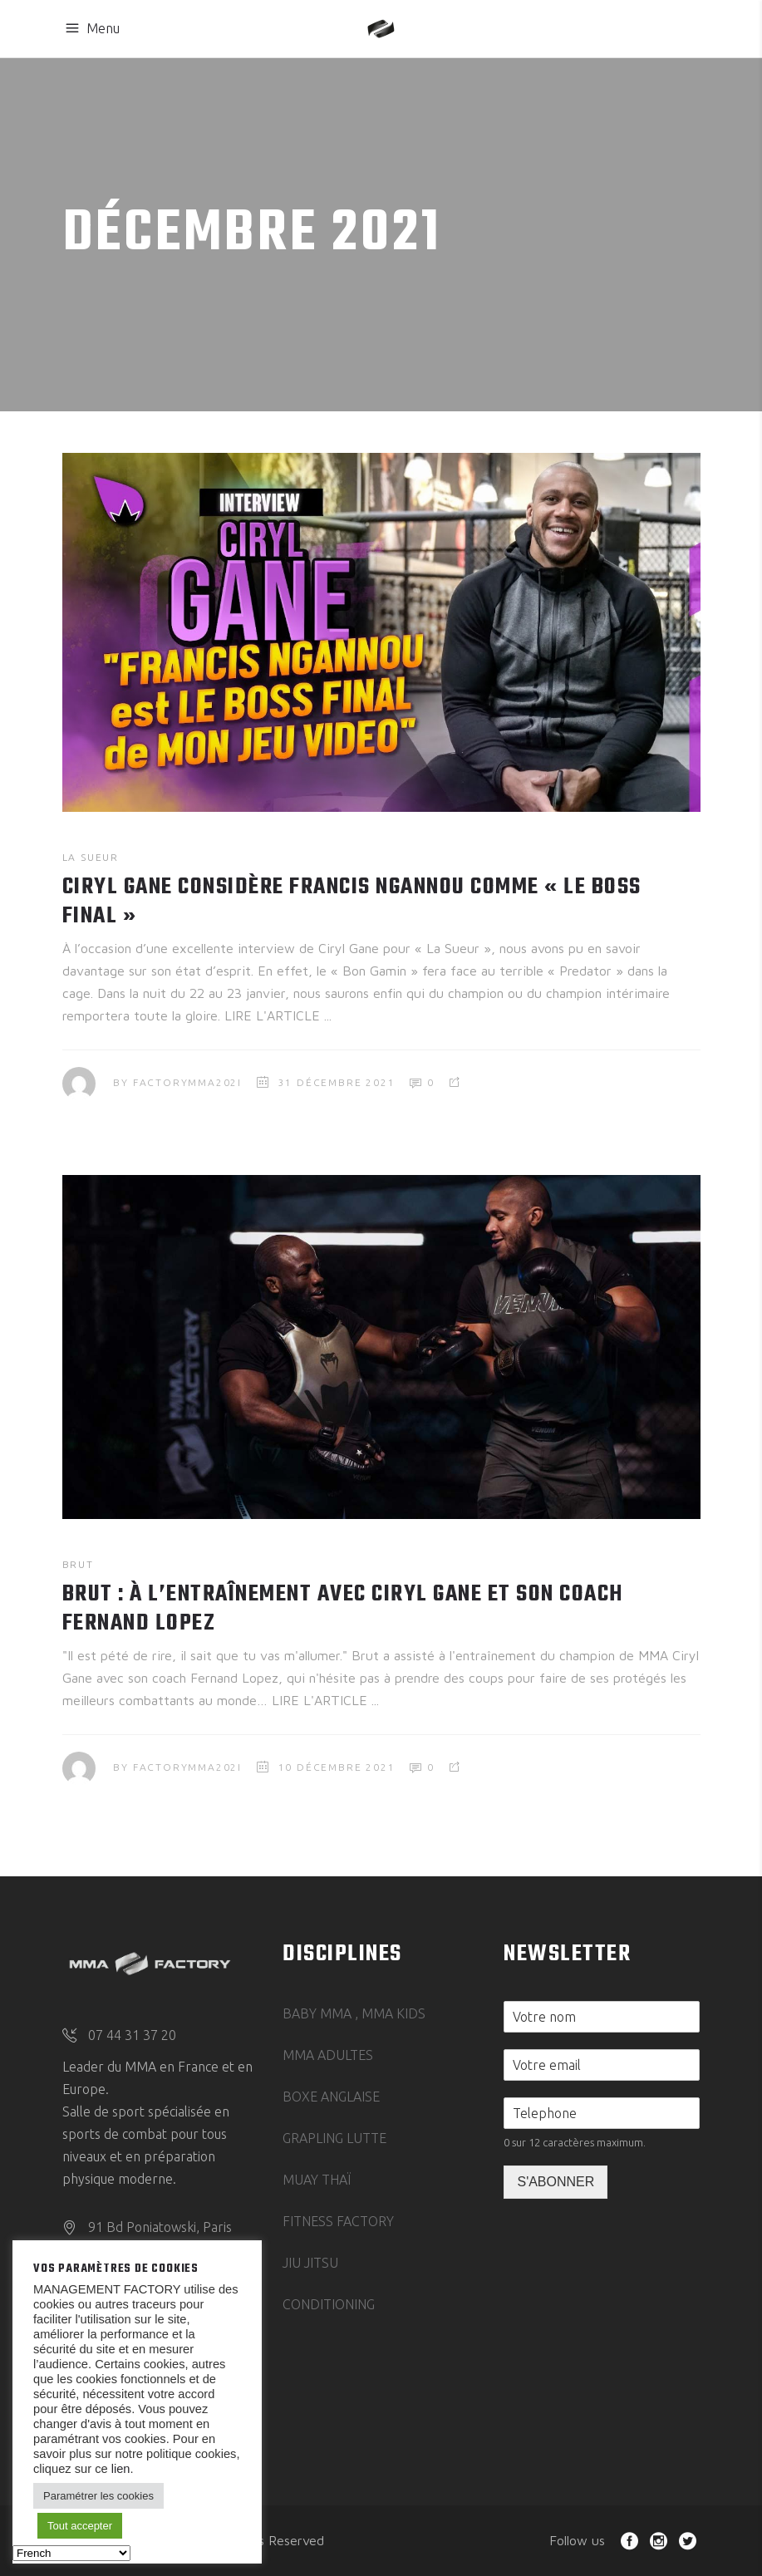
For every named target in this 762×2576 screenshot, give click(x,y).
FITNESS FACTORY (338, 2221)
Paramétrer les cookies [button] (98, 2496)
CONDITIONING (329, 2304)
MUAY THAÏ (317, 2179)
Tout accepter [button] (79, 2525)
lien (119, 2468)
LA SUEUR (90, 857)
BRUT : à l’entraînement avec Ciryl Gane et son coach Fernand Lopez (342, 1608)
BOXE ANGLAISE (331, 2096)
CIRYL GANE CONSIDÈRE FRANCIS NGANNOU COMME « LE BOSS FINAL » (352, 901)
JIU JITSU (310, 2262)
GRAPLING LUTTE (334, 2138)
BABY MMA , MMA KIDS (354, 2013)
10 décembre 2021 (337, 1767)
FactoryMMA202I (187, 1082)
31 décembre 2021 (337, 1082)
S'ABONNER (555, 2182)
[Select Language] (71, 2553)
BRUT (78, 1564)
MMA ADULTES (328, 2055)
